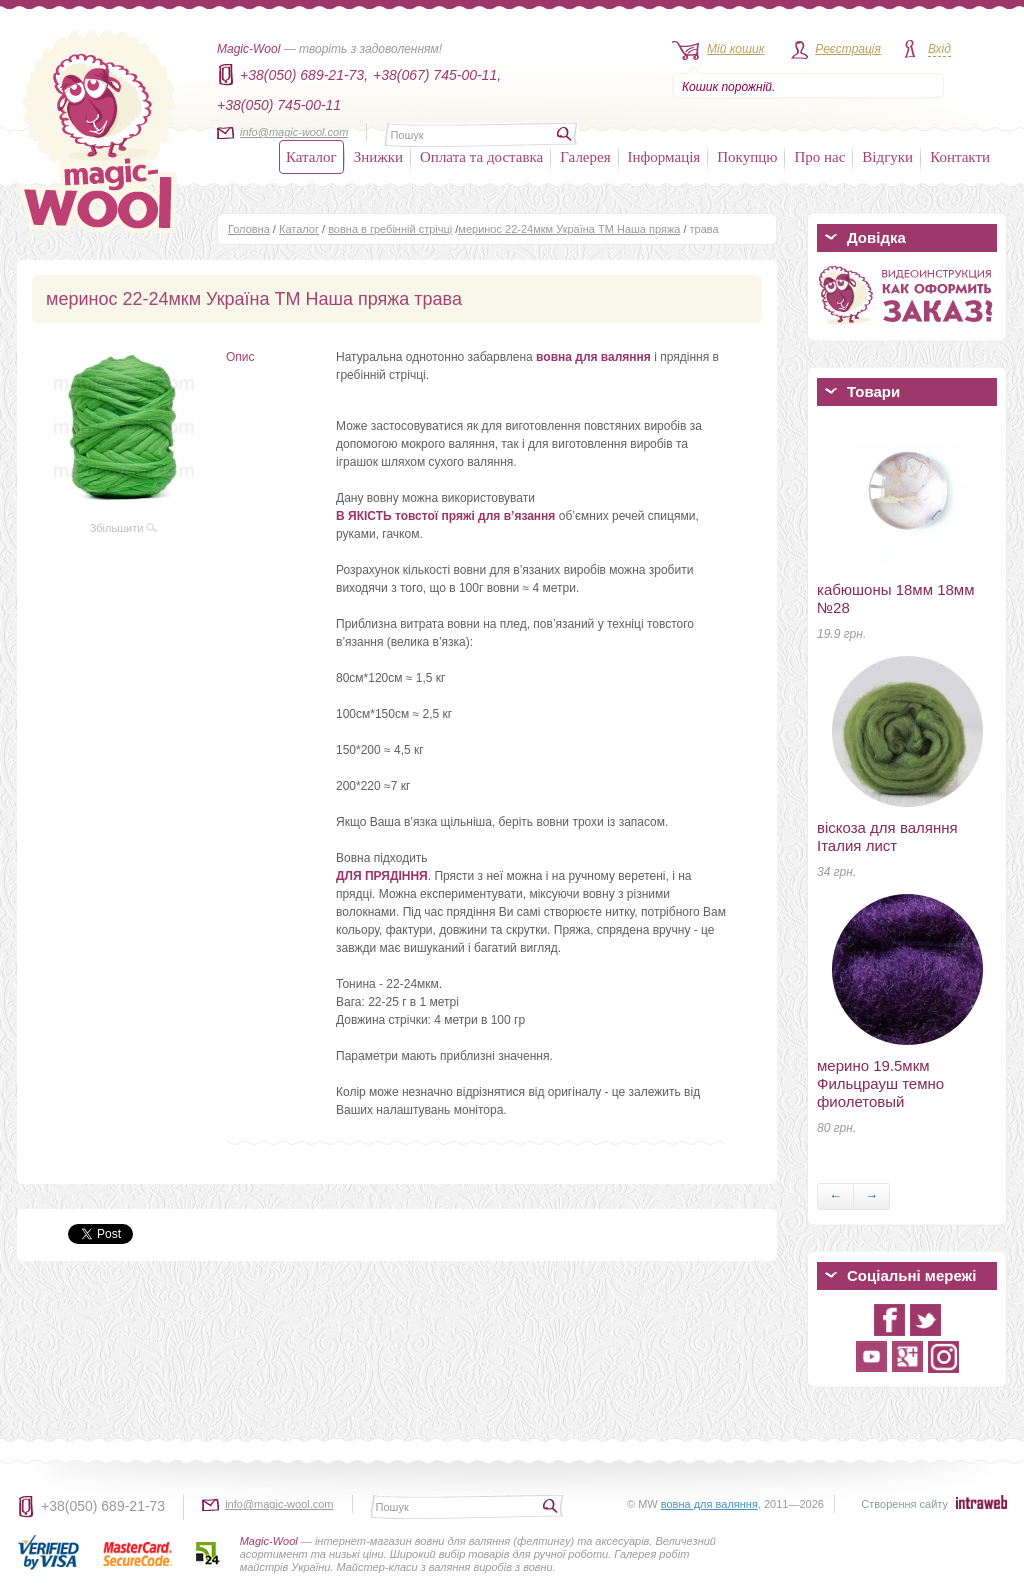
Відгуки (887, 157)
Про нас (819, 157)
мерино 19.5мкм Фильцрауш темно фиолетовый (880, 1083)
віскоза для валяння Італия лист (887, 836)
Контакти (960, 157)
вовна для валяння (709, 1504)
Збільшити (124, 528)
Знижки (378, 157)
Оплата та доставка (481, 157)
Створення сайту (904, 1504)
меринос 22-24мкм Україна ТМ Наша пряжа (569, 229)
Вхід (939, 49)
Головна (249, 229)
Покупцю (747, 157)
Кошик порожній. (728, 87)
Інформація (664, 157)
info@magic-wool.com (294, 132)
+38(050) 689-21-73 (103, 1506)
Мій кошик (735, 49)
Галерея (585, 157)
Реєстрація (848, 49)
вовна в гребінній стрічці (390, 229)
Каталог (311, 157)
